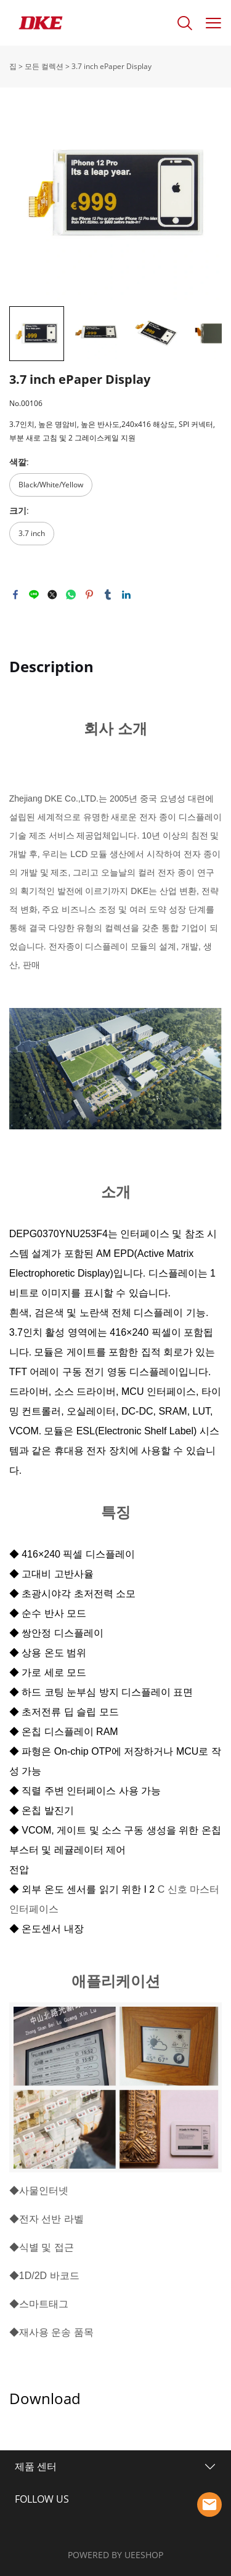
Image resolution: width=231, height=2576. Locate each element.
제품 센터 (36, 2466)
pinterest (89, 594)
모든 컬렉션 (44, 66)
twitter (52, 594)
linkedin (126, 594)
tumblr (108, 594)
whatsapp (71, 594)
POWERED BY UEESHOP (115, 2555)
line (34, 594)
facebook (15, 594)
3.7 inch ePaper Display (111, 66)
